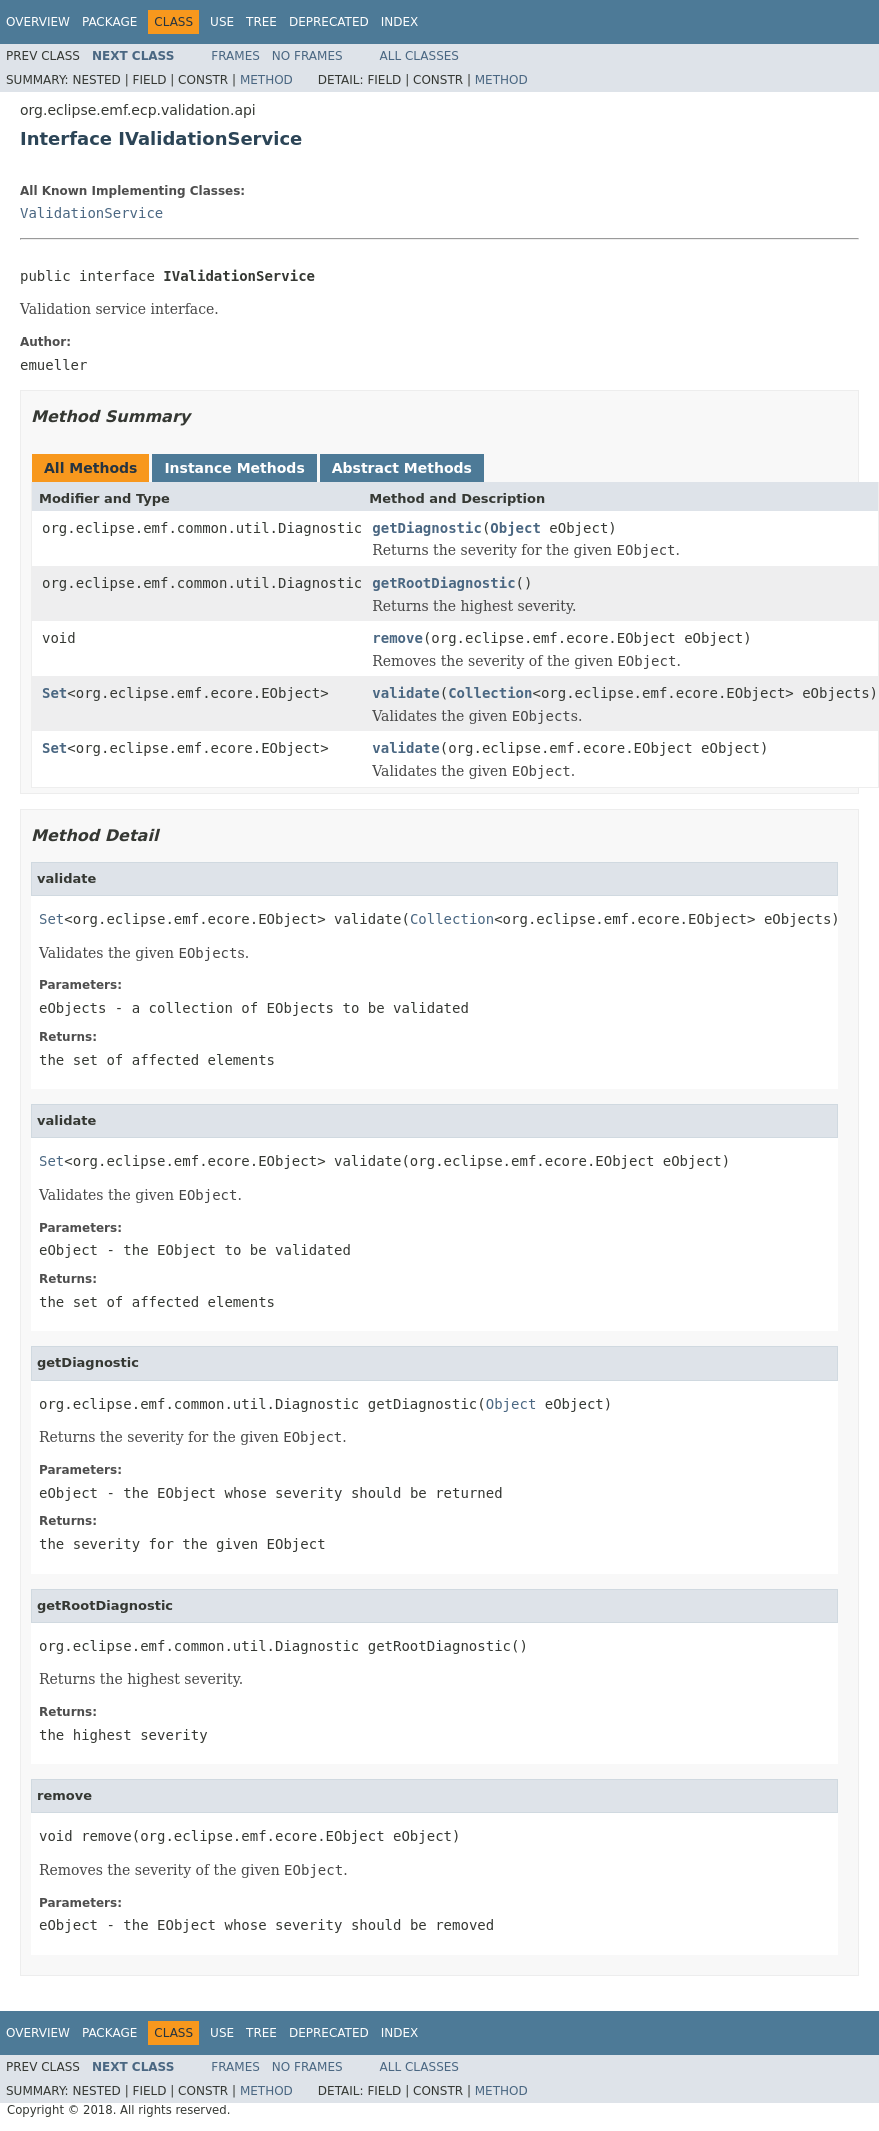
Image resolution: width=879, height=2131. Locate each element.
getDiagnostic (427, 528)
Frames (235, 56)
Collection (490, 693)
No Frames (307, 56)
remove (397, 638)
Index (400, 22)
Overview (38, 22)
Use (222, 22)
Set (54, 693)
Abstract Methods (402, 468)
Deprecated (329, 22)
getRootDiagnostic (443, 583)
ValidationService (91, 213)
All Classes (419, 56)
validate (405, 693)
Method (266, 80)
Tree (261, 22)
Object (515, 528)
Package (109, 22)
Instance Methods (234, 468)
